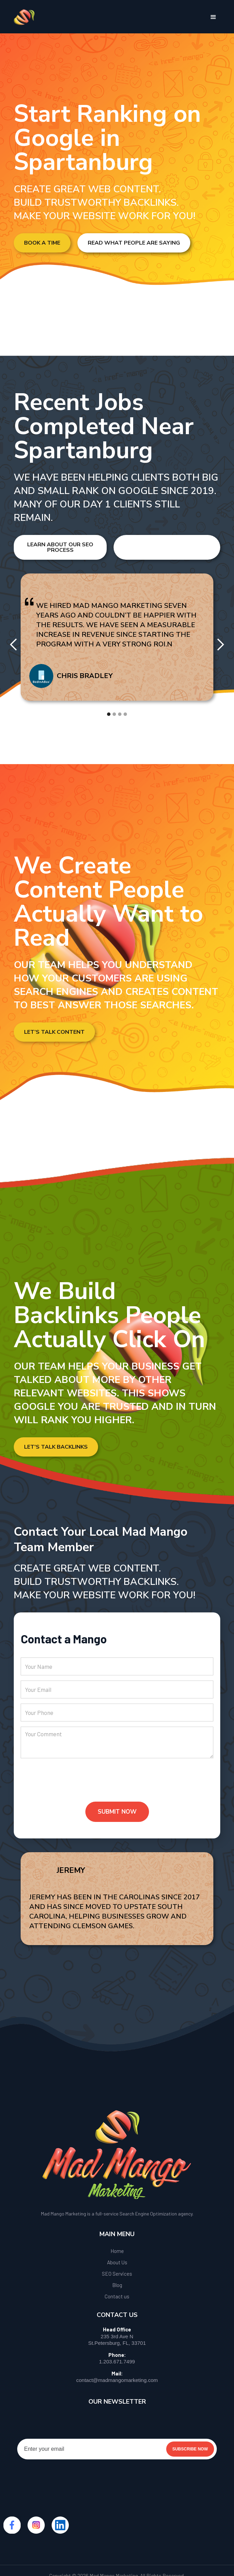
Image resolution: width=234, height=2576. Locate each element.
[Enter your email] (117, 2449)
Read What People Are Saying (134, 243)
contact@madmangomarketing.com (117, 2380)
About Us (117, 2262)
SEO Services (117, 2274)
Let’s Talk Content (54, 1032)
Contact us (117, 2296)
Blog (117, 2285)
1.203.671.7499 (117, 2361)
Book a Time (42, 243)
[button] (213, 17)
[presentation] (73, 1785)
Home (117, 2251)
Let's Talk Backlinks (56, 1447)
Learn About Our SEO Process (60, 547)
